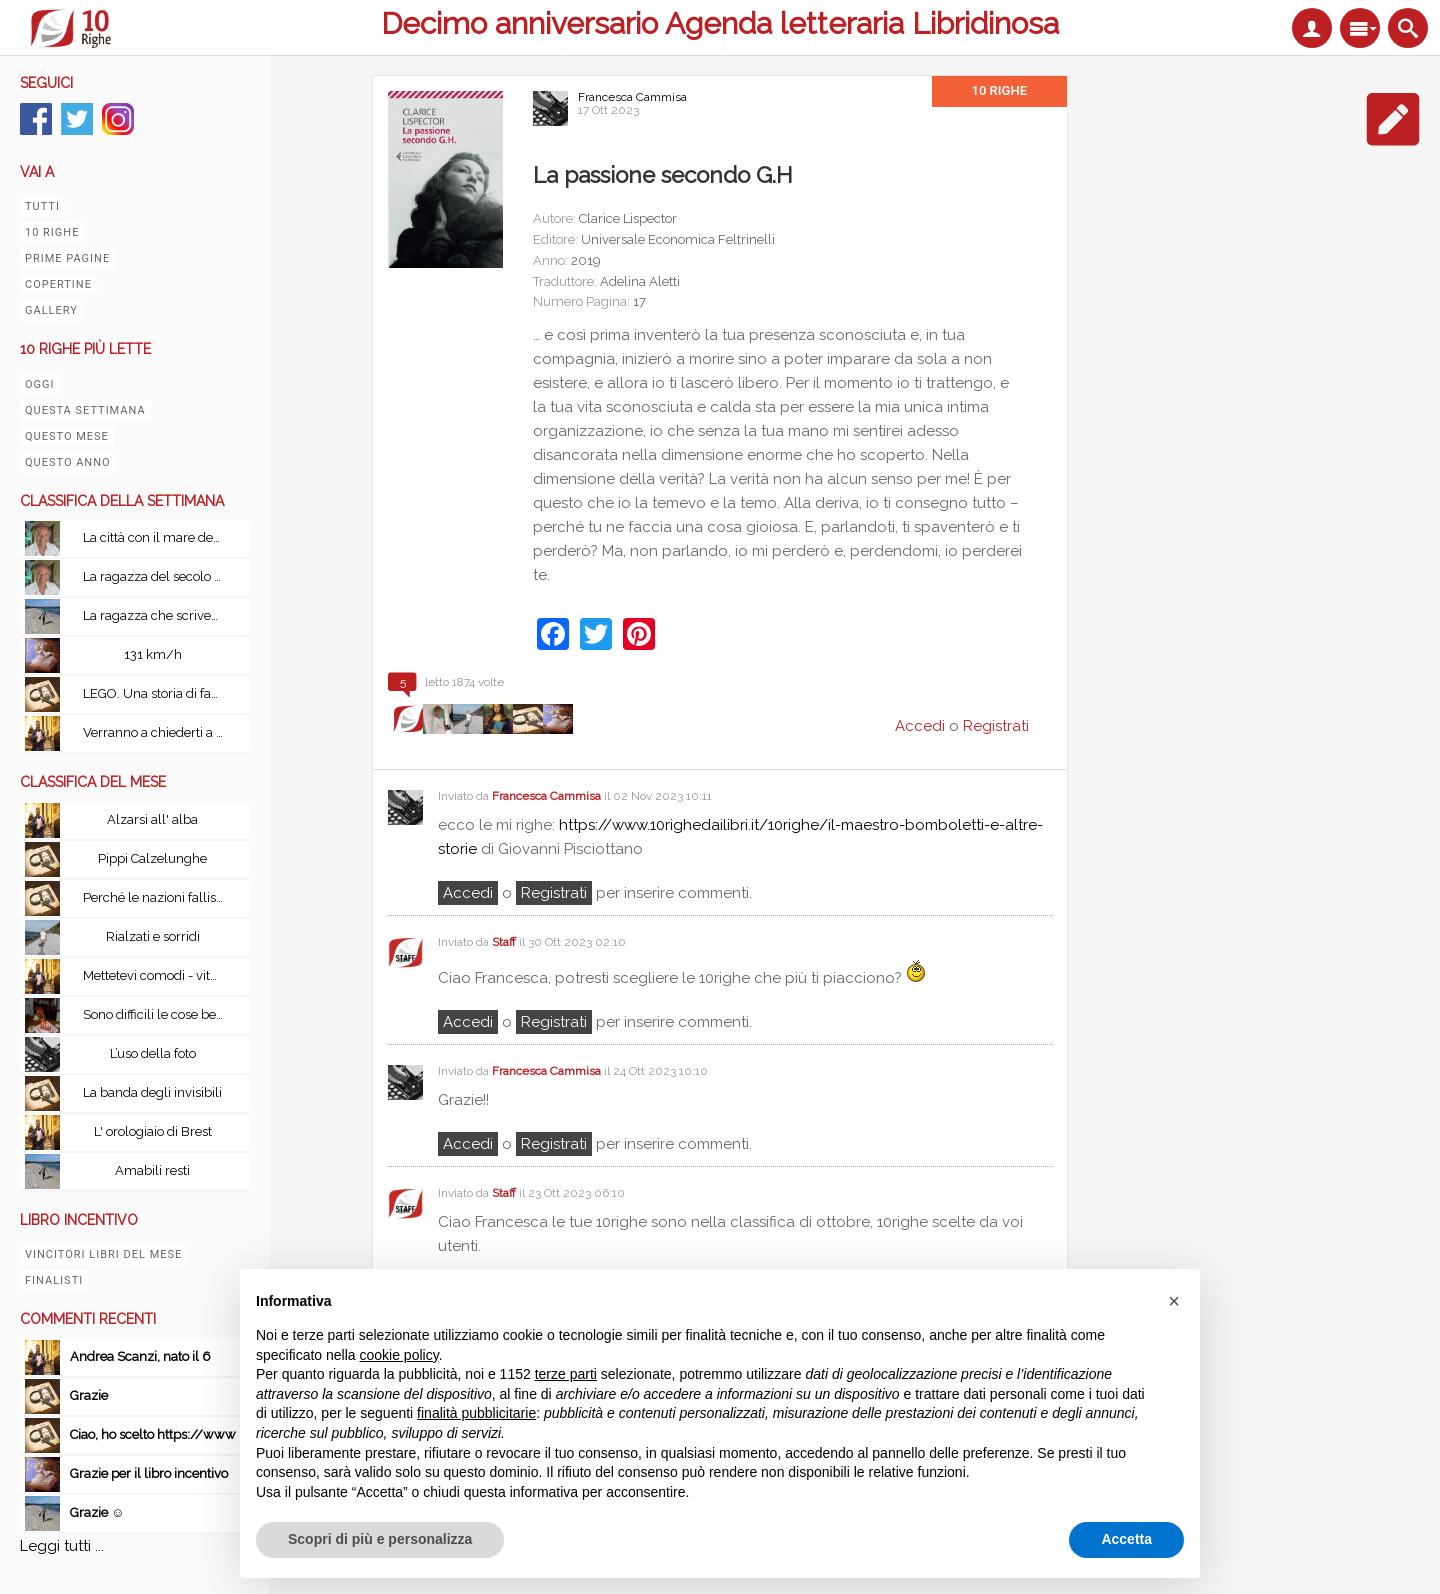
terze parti (566, 1374)
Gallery (51, 310)
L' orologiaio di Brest (153, 1131)
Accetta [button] (1126, 1539)
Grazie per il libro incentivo (149, 1473)
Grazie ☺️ (97, 1512)
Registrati (996, 726)
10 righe (52, 232)
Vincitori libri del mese (103, 1254)
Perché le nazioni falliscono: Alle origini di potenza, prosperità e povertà (158, 897)
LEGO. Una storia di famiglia (158, 693)
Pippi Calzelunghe (152, 858)
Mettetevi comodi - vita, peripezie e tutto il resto (158, 975)
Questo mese (67, 436)
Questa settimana (85, 410)
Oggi (40, 384)
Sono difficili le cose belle (157, 1014)
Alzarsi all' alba (152, 819)
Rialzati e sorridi (153, 936)
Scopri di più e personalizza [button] (380, 1539)
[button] (1174, 1301)
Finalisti (54, 1280)
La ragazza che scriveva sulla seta (158, 615)
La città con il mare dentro (158, 537)
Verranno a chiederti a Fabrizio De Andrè (158, 732)
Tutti (42, 206)
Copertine (58, 284)
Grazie (89, 1395)
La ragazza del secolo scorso (158, 576)
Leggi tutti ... (62, 1546)
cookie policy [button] (399, 1355)
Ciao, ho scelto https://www (153, 1434)
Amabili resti (152, 1170)
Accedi (468, 893)
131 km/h (153, 654)
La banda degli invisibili (152, 1092)
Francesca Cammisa (632, 97)
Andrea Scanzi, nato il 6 (140, 1356)
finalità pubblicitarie (476, 1413)
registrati (554, 893)
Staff (504, 942)
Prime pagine (67, 258)
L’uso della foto (153, 1053)
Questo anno (68, 462)
